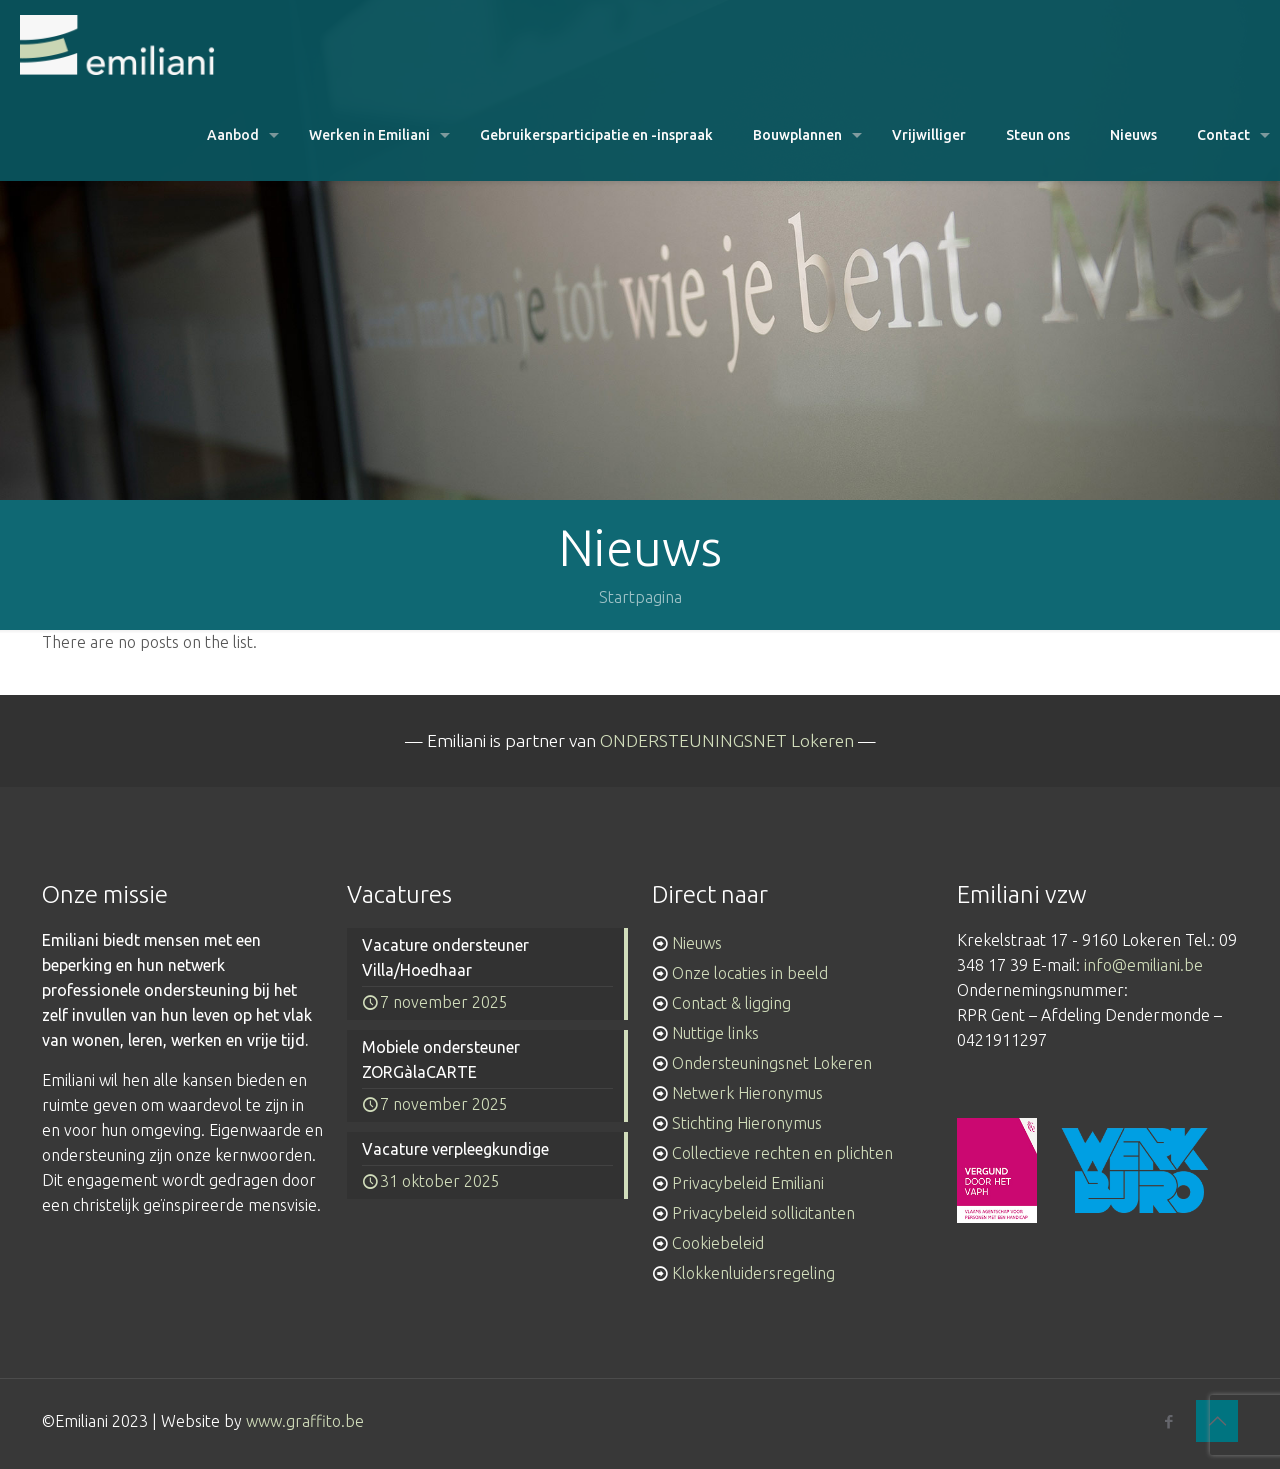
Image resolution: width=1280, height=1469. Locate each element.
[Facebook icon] (1168, 1421)
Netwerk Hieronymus (747, 1093)
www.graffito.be (305, 1421)
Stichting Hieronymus (747, 1123)
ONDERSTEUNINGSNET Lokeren (727, 740)
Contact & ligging (731, 1003)
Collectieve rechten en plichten (782, 1153)
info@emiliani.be (1143, 965)
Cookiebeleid (718, 1243)
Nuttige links (715, 1033)
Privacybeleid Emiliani (748, 1183)
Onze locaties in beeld (750, 973)
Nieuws (697, 943)
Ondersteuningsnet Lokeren (772, 1063)
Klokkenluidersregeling (753, 1273)
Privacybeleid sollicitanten (763, 1213)
